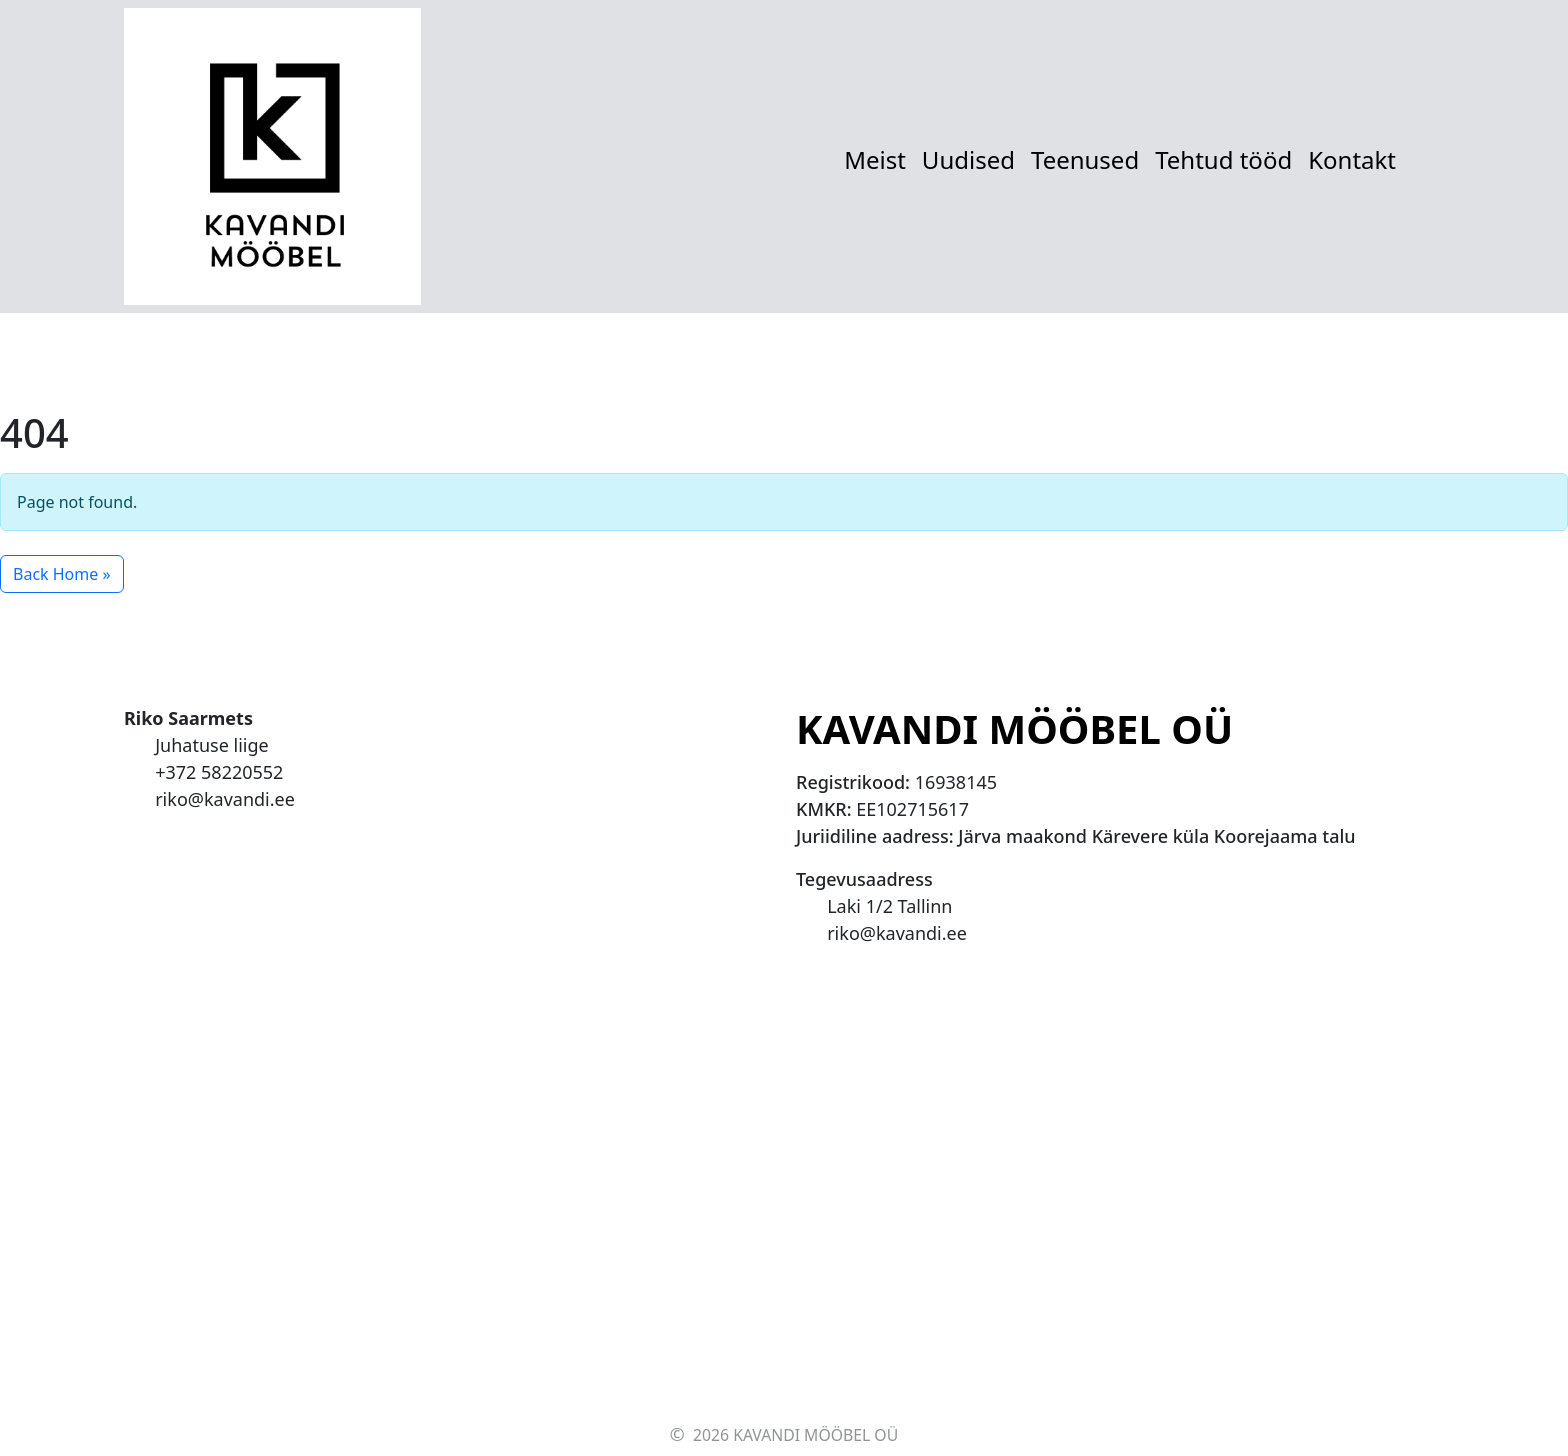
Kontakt (1352, 159)
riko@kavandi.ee (225, 799)
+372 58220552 (219, 772)
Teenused (1085, 159)
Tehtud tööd (1223, 159)
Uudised (968, 159)
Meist (875, 159)
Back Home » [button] (62, 574)
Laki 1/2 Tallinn (889, 906)
